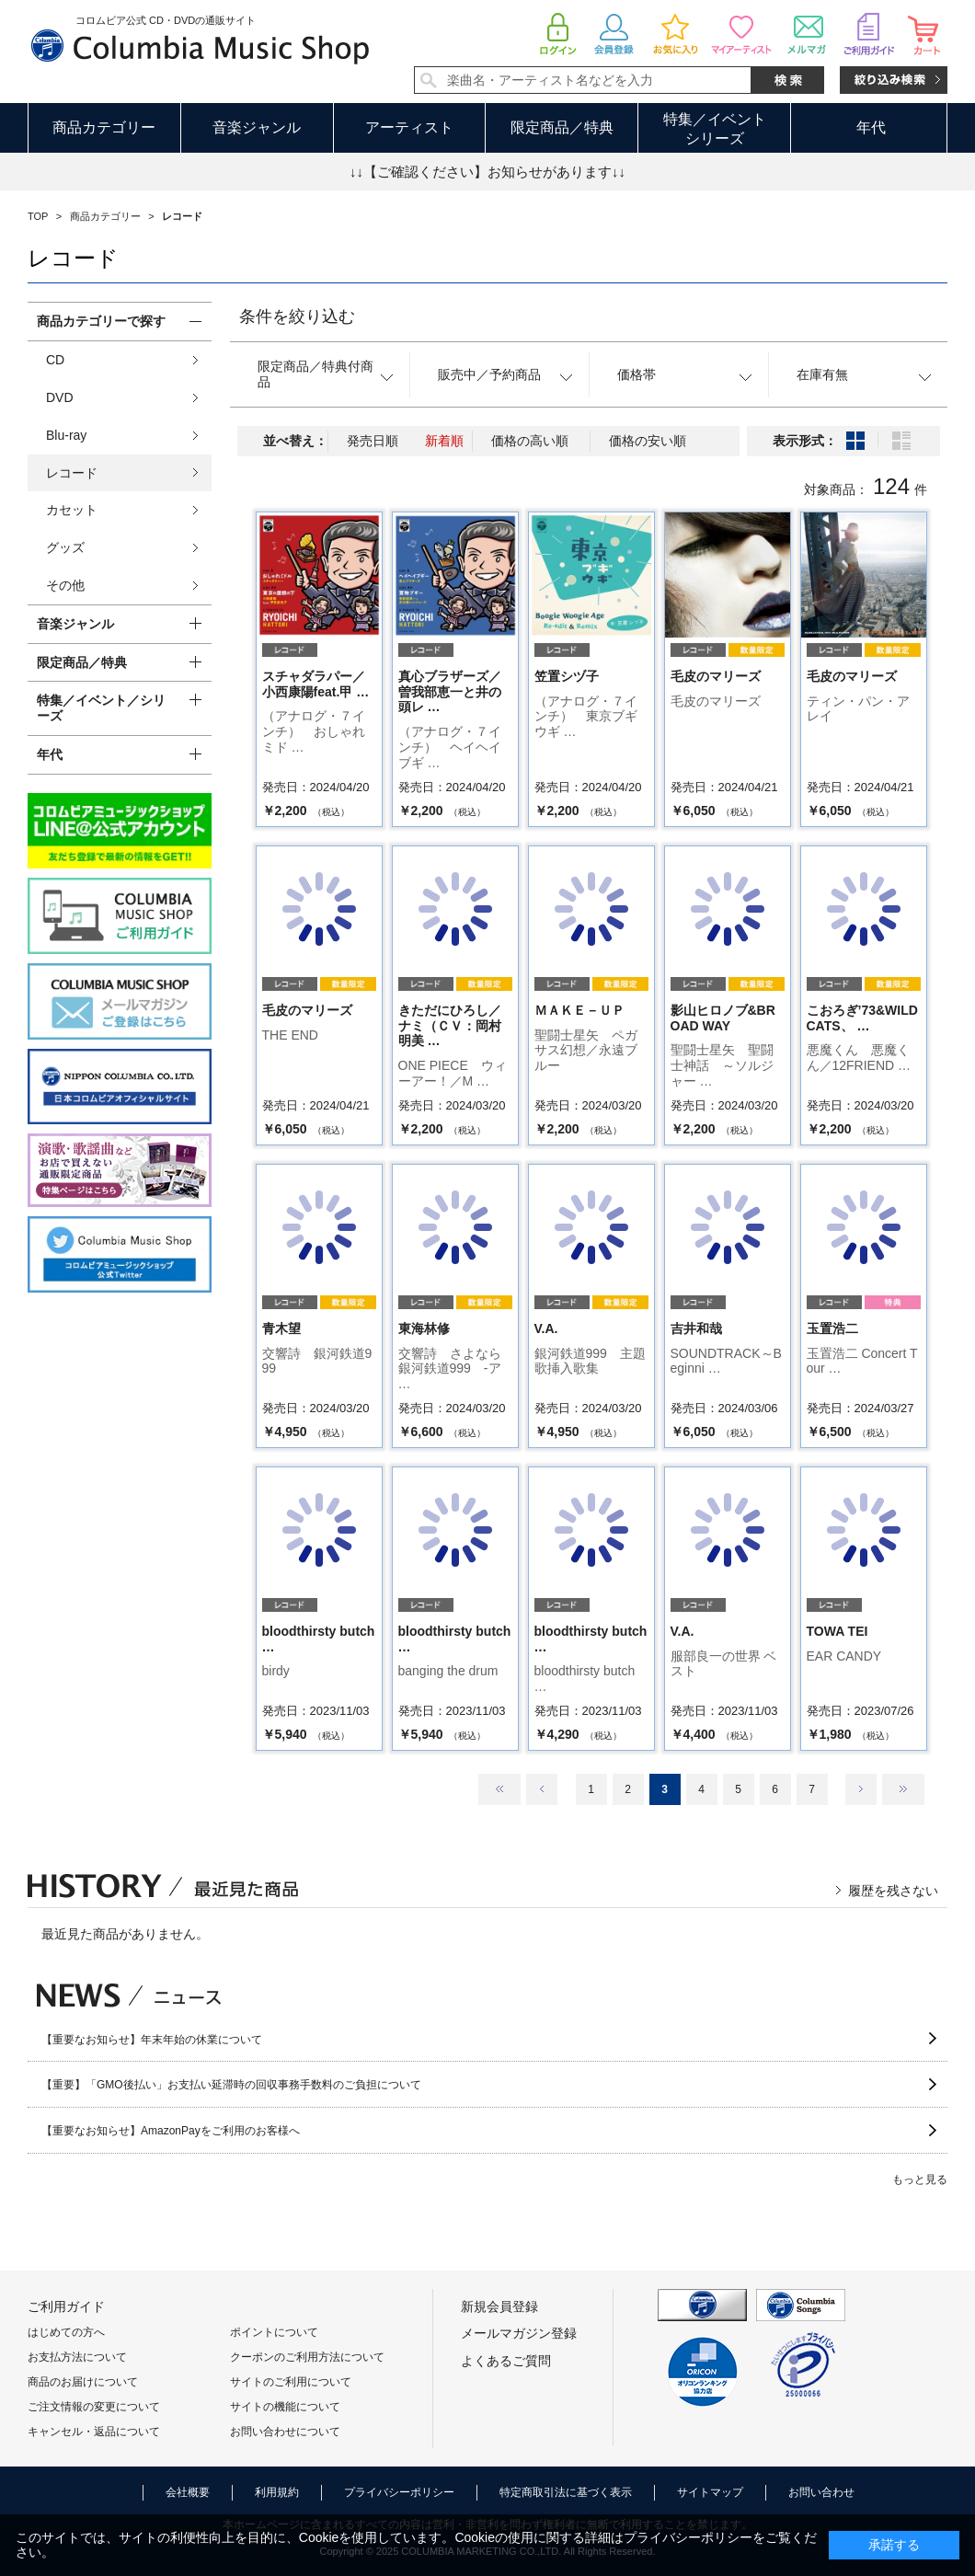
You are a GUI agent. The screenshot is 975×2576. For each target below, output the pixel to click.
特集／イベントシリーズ (714, 128)
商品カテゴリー (103, 127)
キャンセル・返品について (94, 2431)
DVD (60, 397)
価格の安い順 (647, 440)
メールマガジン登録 (519, 2333)
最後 (903, 1789)
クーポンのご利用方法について (307, 2357)
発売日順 (372, 440)
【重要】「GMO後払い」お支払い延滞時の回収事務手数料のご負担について (231, 2084)
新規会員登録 (499, 2306)
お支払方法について (77, 2357)
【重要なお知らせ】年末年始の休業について (151, 2039)
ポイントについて (274, 2332)
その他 (65, 585)
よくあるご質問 (506, 2360)
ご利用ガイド (66, 2306)
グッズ (65, 547)
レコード (72, 473)
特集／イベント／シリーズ (101, 708)
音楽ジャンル (256, 127)
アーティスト (409, 127)
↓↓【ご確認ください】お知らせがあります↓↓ (487, 171)
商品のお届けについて (83, 2381)
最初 (499, 1789)
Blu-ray (66, 435)
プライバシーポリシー (399, 2492)
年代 (871, 127)
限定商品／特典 (562, 127)
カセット (72, 509)
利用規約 (277, 2492)
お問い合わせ (821, 2492)
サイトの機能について (285, 2406)
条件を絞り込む (297, 316)
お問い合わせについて (285, 2431)
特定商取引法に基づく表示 (565, 2492)
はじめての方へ (66, 2332)
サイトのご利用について (290, 2381)
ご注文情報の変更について (94, 2406)
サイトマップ (710, 2492)
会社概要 (188, 2492)
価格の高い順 (529, 440)
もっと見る (919, 2179)
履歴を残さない (893, 1890)
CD (55, 359)
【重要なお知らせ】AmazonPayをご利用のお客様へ (170, 2130)
